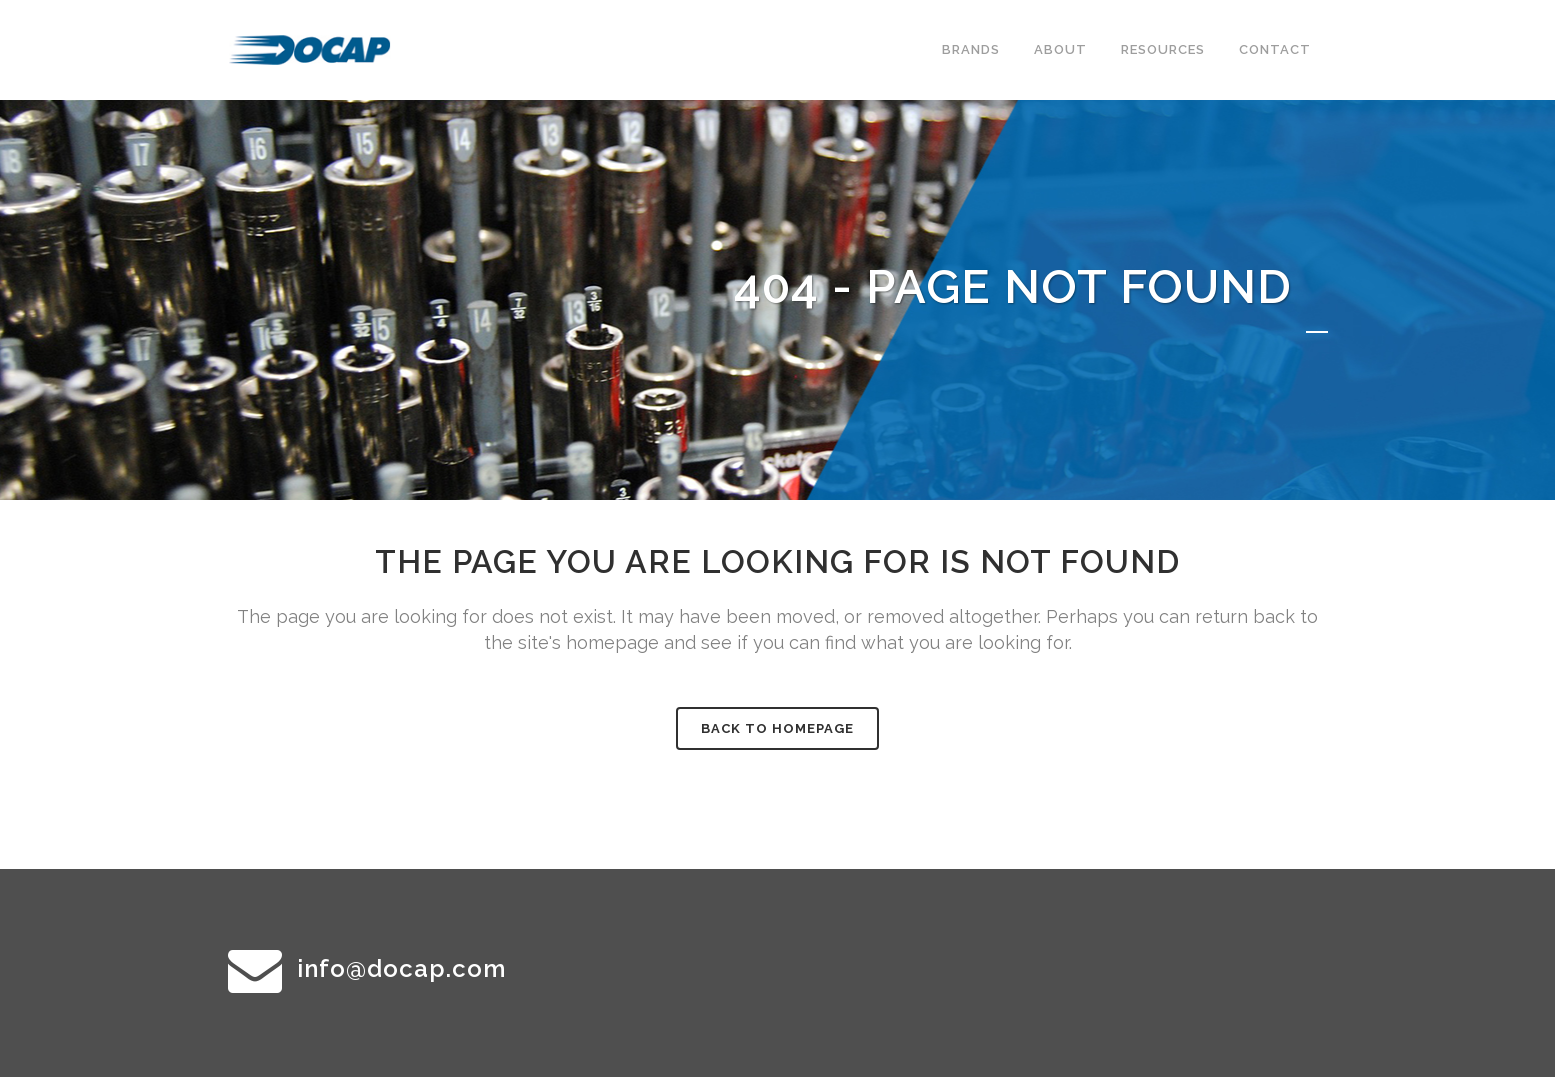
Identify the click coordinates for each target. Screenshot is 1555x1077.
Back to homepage (777, 728)
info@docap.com (401, 968)
